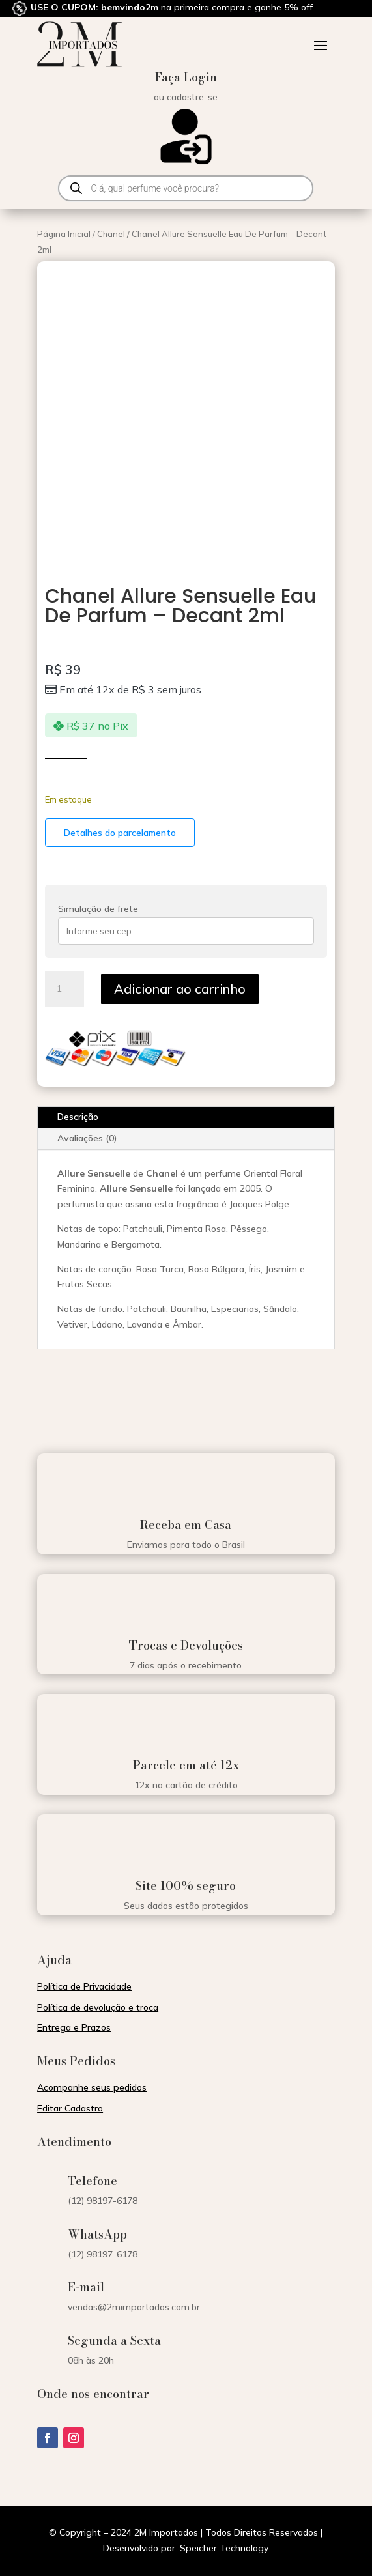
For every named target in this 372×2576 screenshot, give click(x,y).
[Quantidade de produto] (64, 989)
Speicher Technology (224, 2548)
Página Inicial (64, 234)
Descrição (77, 1117)
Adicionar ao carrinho (180, 988)
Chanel (111, 234)
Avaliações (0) (87, 1138)
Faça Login (186, 77)
